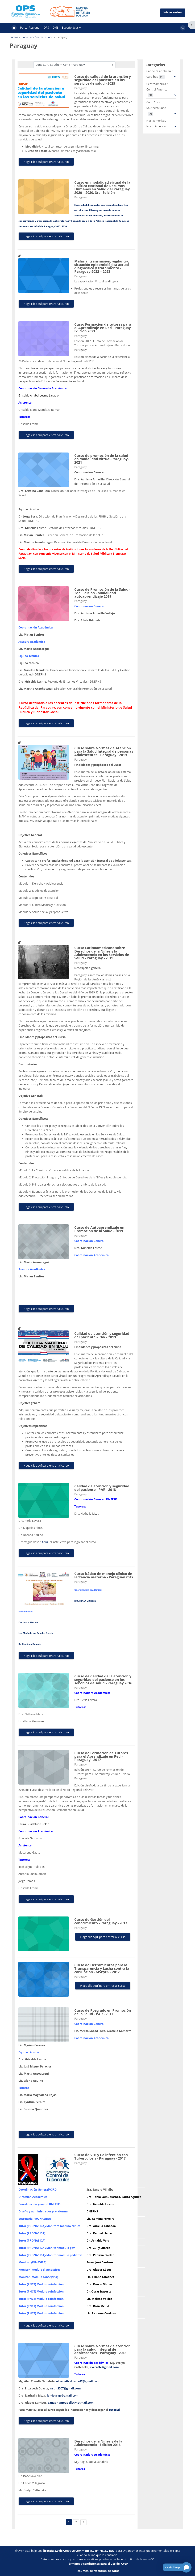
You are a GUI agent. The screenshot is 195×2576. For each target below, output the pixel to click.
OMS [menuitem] (55, 28)
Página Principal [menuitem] (14, 28)
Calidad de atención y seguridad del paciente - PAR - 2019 (101, 1335)
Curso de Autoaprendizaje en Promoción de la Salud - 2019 (99, 1229)
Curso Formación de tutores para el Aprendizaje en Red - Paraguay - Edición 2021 (103, 328)
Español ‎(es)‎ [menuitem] (70, 28)
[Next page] (83, 2522)
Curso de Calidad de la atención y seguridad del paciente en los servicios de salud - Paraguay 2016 (103, 1679)
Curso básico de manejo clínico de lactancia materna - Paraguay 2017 (103, 1575)
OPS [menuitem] (46, 28)
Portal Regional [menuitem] (30, 28)
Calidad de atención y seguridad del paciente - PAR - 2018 (101, 1488)
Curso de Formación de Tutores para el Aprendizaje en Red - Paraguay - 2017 (101, 1756)
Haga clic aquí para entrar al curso (46, 162)
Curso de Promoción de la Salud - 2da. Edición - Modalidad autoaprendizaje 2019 (102, 593)
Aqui (45, 1542)
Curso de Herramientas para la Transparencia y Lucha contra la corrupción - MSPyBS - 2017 (101, 1968)
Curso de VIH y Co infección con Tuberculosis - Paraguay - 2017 (101, 2157)
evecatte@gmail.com (104, 2367)
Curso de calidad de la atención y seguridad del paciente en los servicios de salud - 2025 (102, 80)
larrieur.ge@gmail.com (62, 2396)
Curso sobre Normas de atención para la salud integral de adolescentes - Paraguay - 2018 (102, 2349)
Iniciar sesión (172, 12)
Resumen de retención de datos (97, 2571)
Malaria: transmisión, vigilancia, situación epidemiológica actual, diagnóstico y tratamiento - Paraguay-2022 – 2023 (102, 266)
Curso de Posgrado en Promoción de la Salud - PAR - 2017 (102, 2012)
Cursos (14, 37)
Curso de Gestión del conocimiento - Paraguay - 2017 (100, 1922)
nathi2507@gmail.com (65, 2388)
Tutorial (114, 2410)
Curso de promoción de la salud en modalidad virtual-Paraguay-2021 (101, 459)
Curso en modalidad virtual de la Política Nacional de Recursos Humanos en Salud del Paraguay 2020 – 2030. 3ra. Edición (102, 187)
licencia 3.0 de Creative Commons (66, 2551)
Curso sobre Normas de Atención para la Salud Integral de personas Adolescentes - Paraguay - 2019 (103, 751)
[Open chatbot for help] (175, 2567)
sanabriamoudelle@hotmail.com (71, 2403)
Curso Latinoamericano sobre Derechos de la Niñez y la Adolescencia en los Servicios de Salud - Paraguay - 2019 (101, 953)
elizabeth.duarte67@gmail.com (77, 2381)
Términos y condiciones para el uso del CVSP (97, 2564)
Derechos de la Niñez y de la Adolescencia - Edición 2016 (98, 2443)
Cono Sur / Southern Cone (37, 37)
